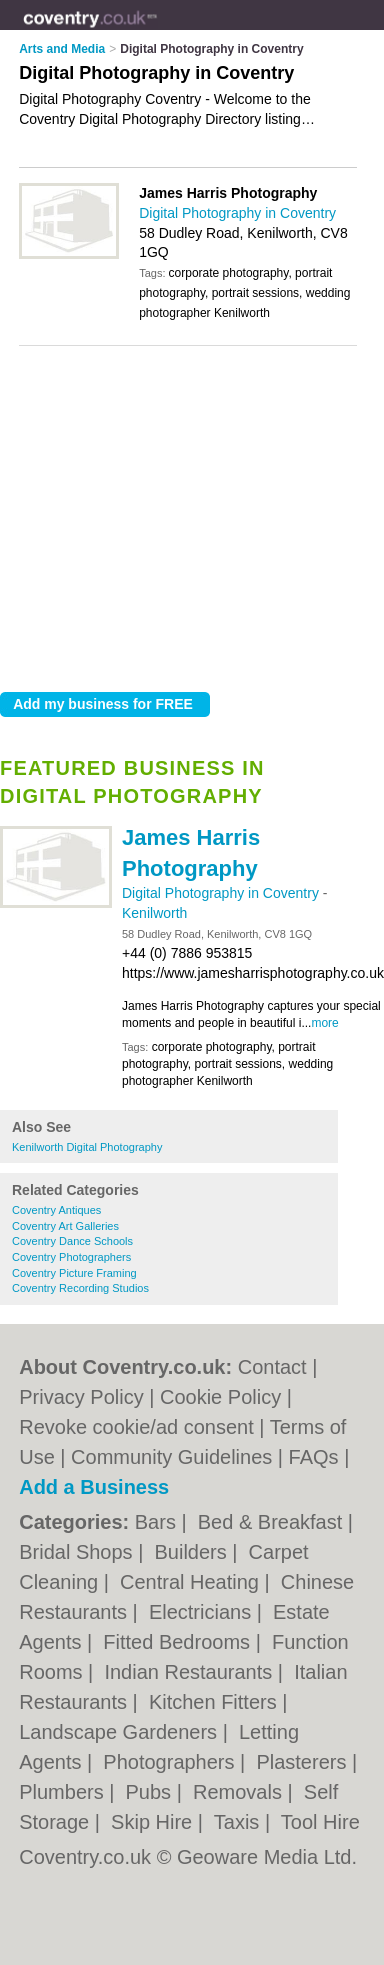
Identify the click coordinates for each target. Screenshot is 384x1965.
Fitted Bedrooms (179, 1642)
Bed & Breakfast (273, 1522)
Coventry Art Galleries (65, 1226)
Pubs (151, 1792)
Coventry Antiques (56, 1210)
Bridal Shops (78, 1552)
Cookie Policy (220, 1397)
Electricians (203, 1612)
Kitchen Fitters (215, 1702)
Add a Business (94, 1487)
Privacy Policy (81, 1397)
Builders (193, 1552)
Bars (158, 1522)
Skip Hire (154, 1822)
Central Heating (192, 1582)
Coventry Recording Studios (80, 1288)
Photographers (171, 1762)
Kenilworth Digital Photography (87, 1147)
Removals (240, 1792)
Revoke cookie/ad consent (136, 1427)
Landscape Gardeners (120, 1732)
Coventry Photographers (71, 1257)
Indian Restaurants (190, 1672)
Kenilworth (154, 913)
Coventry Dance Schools (72, 1241)
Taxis (239, 1822)
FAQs (314, 1457)
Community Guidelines (171, 1457)
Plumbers (64, 1792)
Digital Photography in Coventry (222, 893)
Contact (272, 1367)
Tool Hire (320, 1822)
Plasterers (304, 1762)
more (324, 1023)
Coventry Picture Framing (74, 1273)
